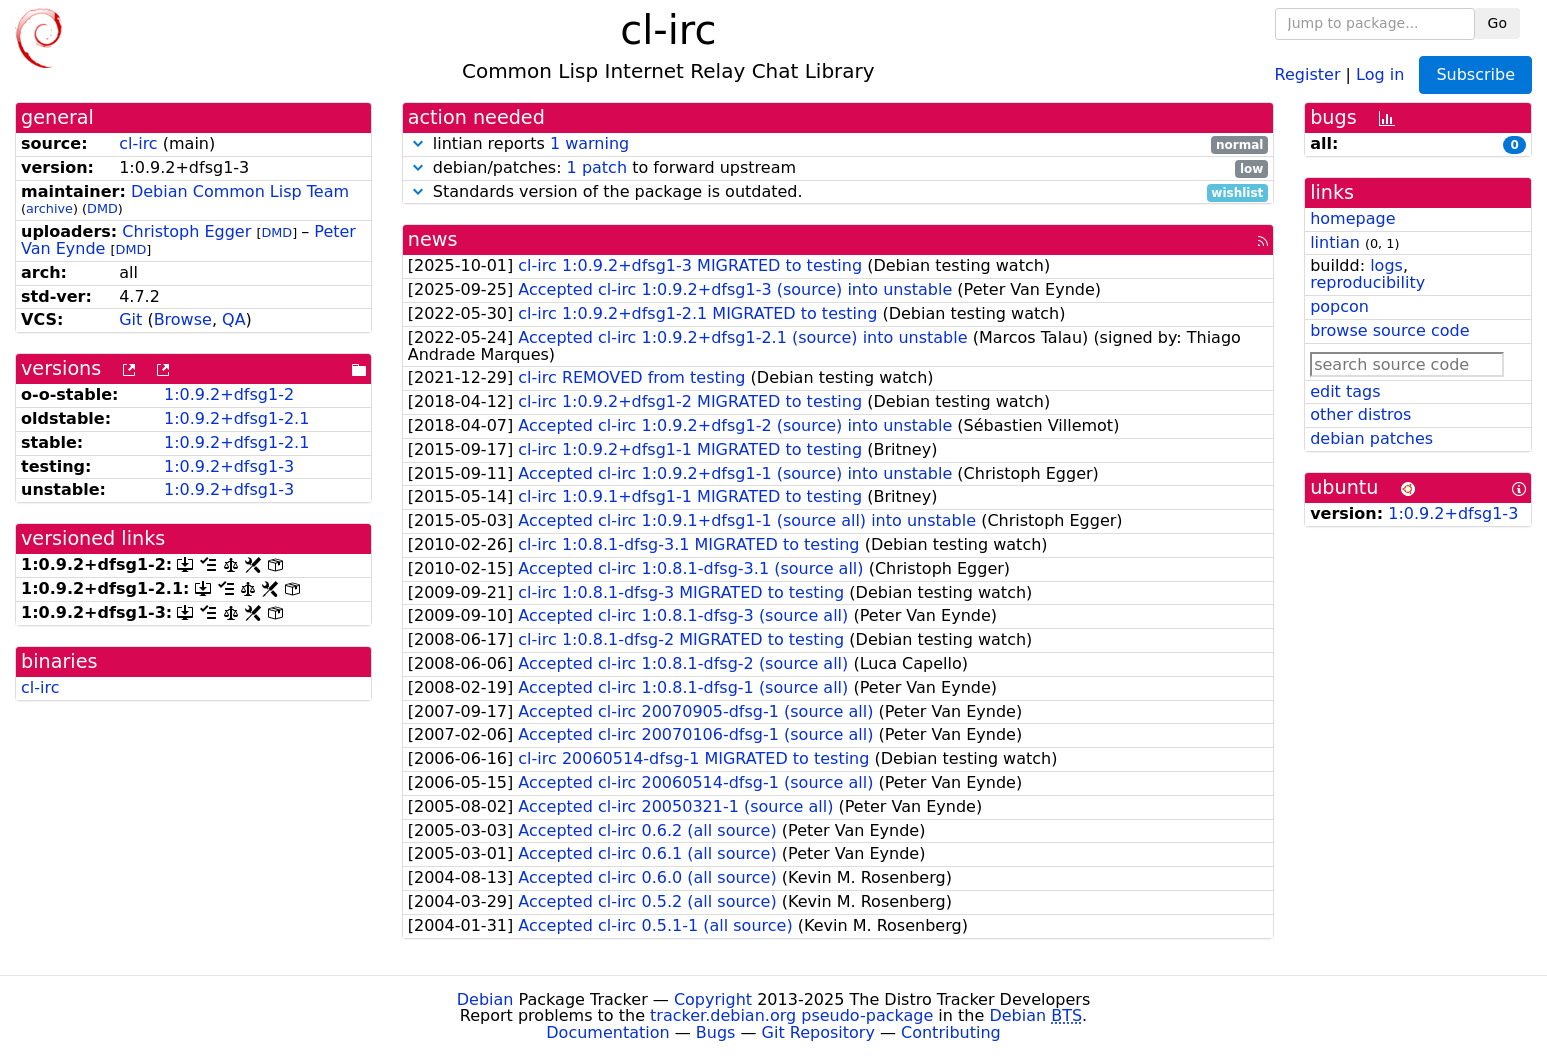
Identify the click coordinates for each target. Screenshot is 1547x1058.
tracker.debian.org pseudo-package (791, 1015)
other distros (1360, 414)
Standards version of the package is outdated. (838, 192)
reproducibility (1367, 282)
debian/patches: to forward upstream (838, 168)
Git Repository (818, 1032)
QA (234, 319)
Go (1497, 23)
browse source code (1389, 330)
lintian (1335, 242)
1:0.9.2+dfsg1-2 (229, 394)
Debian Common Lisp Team (240, 191)
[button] (418, 143)
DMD (102, 208)
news (433, 239)
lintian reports (838, 144)
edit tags (1345, 391)
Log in (1380, 73)
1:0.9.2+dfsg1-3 (229, 466)
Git (130, 319)
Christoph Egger (186, 231)
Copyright (713, 999)
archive (49, 208)
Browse (183, 319)
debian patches (1371, 438)
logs (1386, 265)
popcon (1339, 306)
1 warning (589, 143)
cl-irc (138, 143)
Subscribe (1475, 74)
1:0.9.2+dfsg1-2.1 (236, 418)
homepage (1352, 218)
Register (1308, 73)
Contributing (951, 1032)
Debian (485, 999)
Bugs (716, 1032)
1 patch (597, 167)
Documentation (607, 1032)
